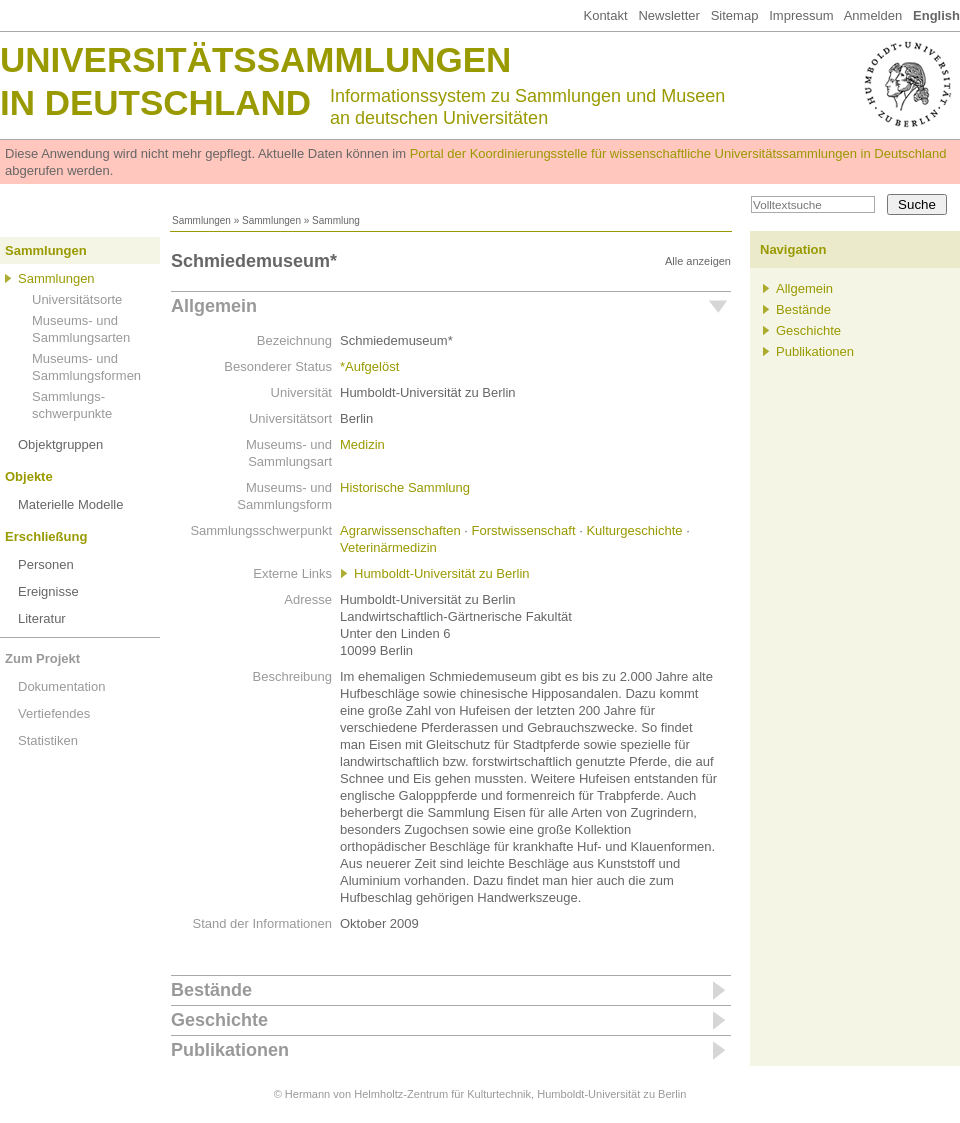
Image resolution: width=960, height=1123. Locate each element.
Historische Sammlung (405, 487)
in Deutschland (155, 102)
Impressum (801, 15)
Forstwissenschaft (524, 530)
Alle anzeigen (698, 261)
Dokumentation (61, 686)
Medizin (362, 444)
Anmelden (873, 15)
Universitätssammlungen (255, 59)
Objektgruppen (60, 444)
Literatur (42, 618)
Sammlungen (201, 220)
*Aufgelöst (369, 366)
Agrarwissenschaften (400, 530)
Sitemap (735, 15)
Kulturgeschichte (634, 530)
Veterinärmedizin (388, 547)
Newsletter (668, 15)
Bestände (211, 990)
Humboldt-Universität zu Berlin (442, 573)
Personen (46, 564)
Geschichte (219, 1020)
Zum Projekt (42, 658)
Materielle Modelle (71, 504)
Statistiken (48, 740)
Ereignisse (48, 591)
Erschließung (46, 536)
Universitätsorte (77, 299)
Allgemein (214, 306)
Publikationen (230, 1050)
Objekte (29, 476)
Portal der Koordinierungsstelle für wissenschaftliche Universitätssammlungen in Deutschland (678, 153)
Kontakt (605, 15)
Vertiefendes (54, 713)
